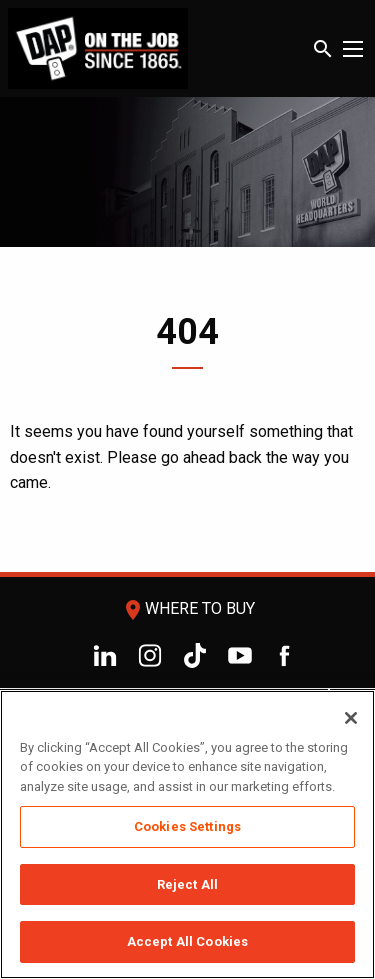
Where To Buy (188, 608)
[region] (187, 834)
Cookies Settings (187, 826)
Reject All (187, 884)
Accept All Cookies (187, 941)
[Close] (351, 718)
